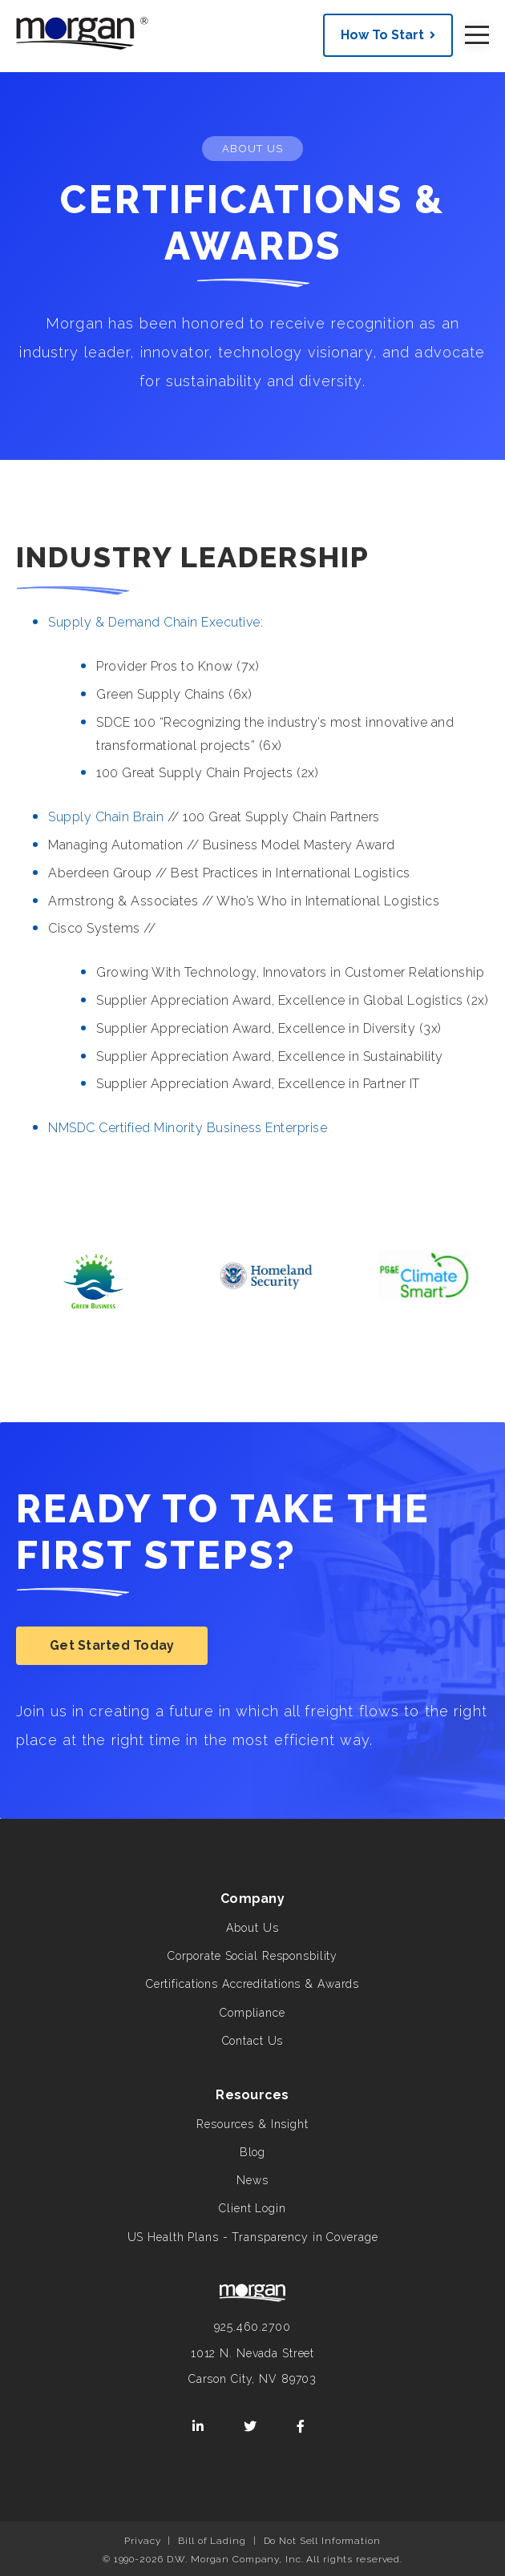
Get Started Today (112, 1645)
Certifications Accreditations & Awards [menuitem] (252, 1983)
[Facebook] (301, 2427)
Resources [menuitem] (252, 2094)
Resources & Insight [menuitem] (252, 2124)
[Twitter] (250, 2427)
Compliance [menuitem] (252, 2012)
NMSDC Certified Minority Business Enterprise (187, 1127)
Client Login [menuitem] (252, 2208)
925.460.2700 (252, 2326)
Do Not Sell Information (322, 2541)
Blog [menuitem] (253, 2152)
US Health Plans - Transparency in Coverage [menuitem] (252, 2237)
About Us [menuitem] (252, 1927)
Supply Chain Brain (106, 816)
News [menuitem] (252, 2180)
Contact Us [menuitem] (253, 2040)
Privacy (142, 2541)
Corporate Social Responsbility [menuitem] (252, 1955)
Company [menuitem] (252, 1898)
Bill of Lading (211, 2541)
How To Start (382, 34)
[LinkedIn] (198, 2427)
